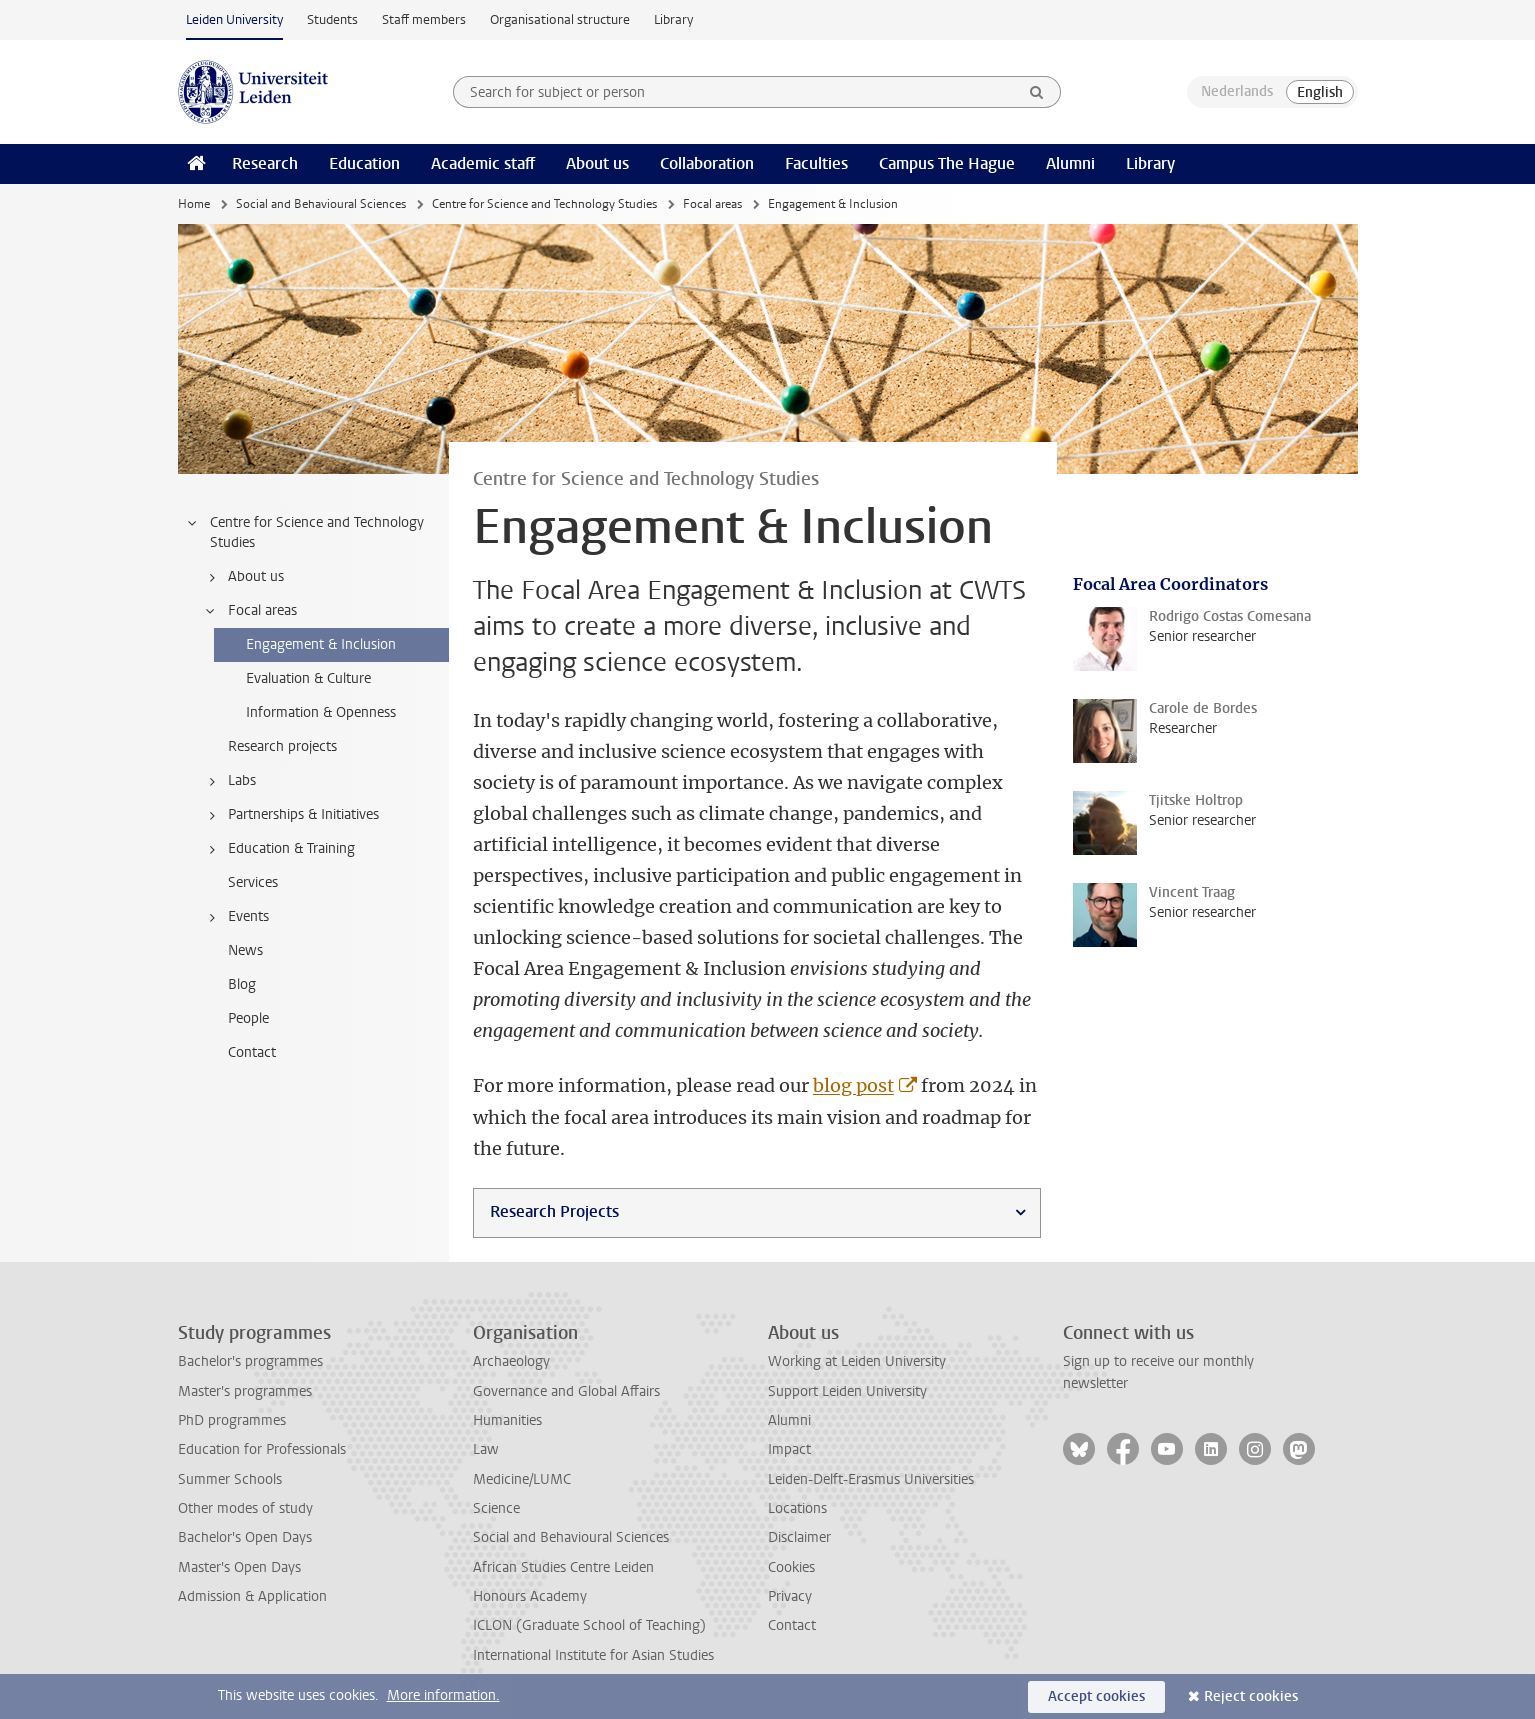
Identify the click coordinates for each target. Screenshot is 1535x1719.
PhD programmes (232, 1420)
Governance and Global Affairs (566, 1391)
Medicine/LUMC (522, 1479)
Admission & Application (252, 1596)
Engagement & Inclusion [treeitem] (321, 644)
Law (486, 1449)
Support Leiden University (847, 1391)
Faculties (816, 163)
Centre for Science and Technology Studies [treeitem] (304, 532)
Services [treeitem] (253, 882)
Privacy (790, 1596)
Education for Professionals (262, 1449)
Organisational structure (560, 19)
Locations (797, 1508)
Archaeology (511, 1361)
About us (597, 163)
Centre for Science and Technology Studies (544, 204)
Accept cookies (1096, 1696)
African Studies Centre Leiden (563, 1567)
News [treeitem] (245, 950)
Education (364, 163)
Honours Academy (530, 1596)
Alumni (1070, 163)
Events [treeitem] (236, 917)
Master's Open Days (239, 1567)
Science (496, 1508)
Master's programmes (245, 1391)
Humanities (507, 1420)
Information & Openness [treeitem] (321, 712)
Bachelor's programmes (250, 1361)
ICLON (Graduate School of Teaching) (589, 1625)
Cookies (791, 1567)
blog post (853, 1085)
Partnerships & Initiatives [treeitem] (291, 815)
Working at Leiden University (857, 1361)
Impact (789, 1449)
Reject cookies (1251, 1696)
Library (673, 19)
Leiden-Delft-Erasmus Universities (871, 1479)
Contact (792, 1625)
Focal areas (712, 204)
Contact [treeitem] (252, 1052)
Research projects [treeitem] (282, 746)
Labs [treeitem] (229, 781)
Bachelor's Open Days (245, 1537)
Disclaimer (799, 1537)
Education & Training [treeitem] (279, 849)
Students (332, 19)
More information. (443, 1695)
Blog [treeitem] (242, 984)
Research (265, 163)
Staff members (424, 19)
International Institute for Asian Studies (593, 1655)
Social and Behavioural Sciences (321, 204)
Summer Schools (230, 1479)
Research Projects (554, 1211)
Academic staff (483, 163)
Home (194, 204)
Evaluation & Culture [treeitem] (308, 678)
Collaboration (707, 163)
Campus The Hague (947, 163)
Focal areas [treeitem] (250, 611)
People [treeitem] (248, 1018)
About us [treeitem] (243, 577)
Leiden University (234, 19)
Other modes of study (245, 1508)
